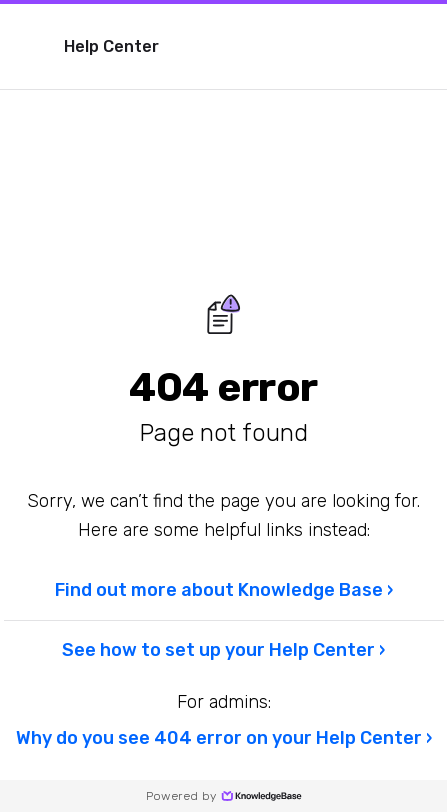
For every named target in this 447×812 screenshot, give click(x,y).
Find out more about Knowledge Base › (224, 590)
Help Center (111, 46)
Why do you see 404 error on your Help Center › (224, 738)
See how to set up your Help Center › (223, 650)
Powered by (224, 796)
